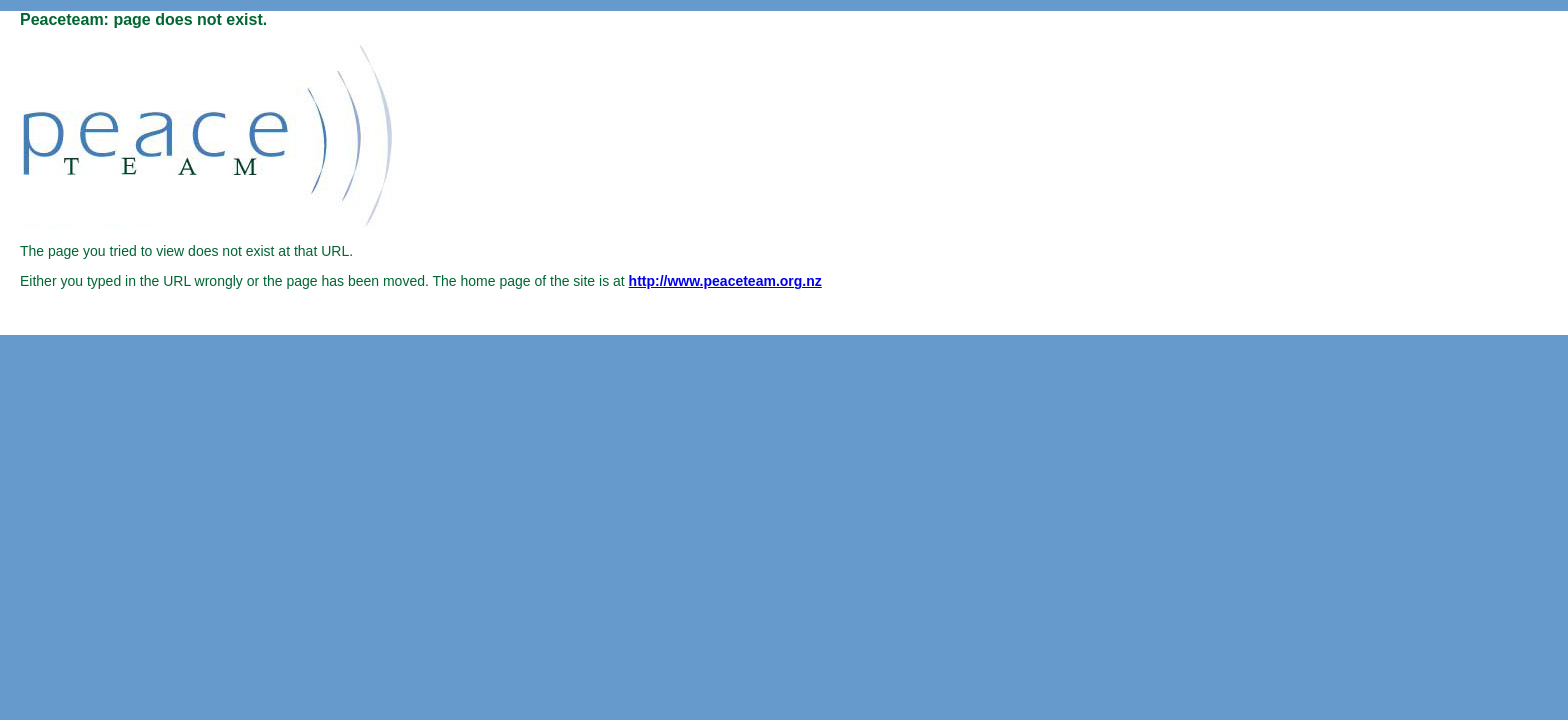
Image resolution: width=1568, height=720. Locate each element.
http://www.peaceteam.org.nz (725, 281)
